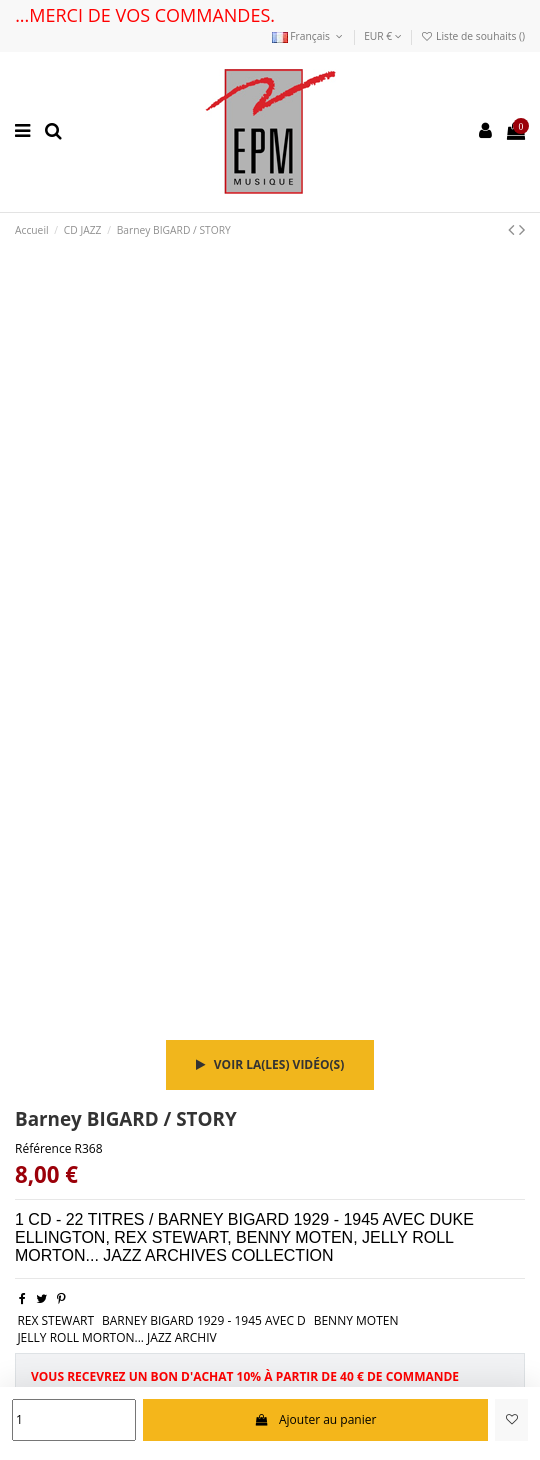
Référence (43, 1149)
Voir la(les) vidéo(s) (270, 1064)
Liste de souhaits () (472, 36)
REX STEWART (55, 1320)
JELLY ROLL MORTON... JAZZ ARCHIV (116, 1337)
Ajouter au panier (315, 1419)
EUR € (383, 36)
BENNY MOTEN (356, 1320)
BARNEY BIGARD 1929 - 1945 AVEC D (204, 1320)
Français (309, 36)
